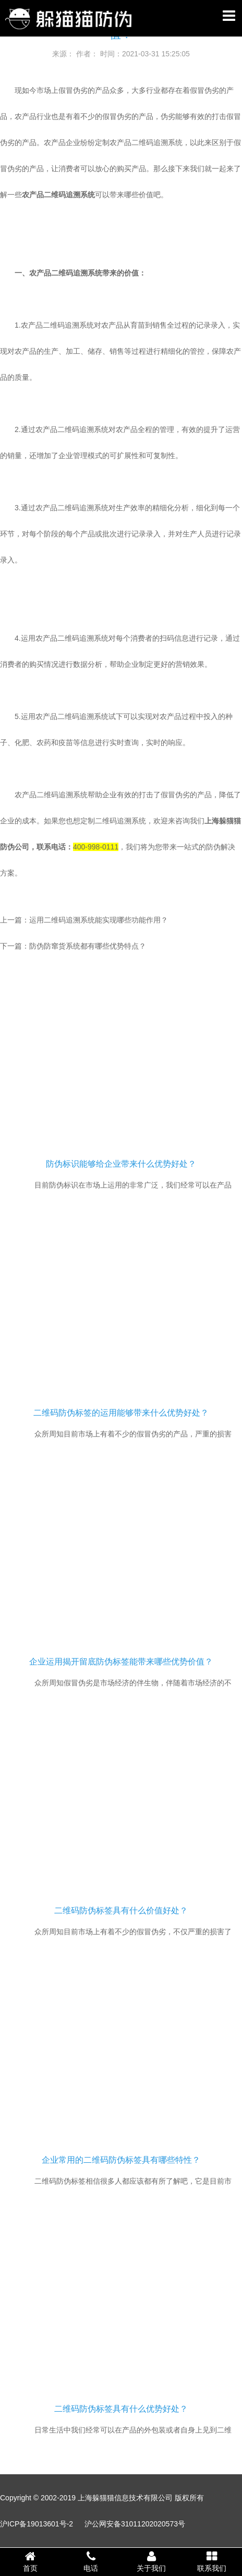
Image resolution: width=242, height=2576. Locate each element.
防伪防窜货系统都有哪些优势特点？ (87, 946)
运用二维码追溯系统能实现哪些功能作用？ (98, 920)
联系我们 (212, 2561)
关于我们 (151, 2561)
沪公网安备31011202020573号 (134, 2524)
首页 (30, 2561)
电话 (90, 2561)
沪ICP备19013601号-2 (36, 2524)
